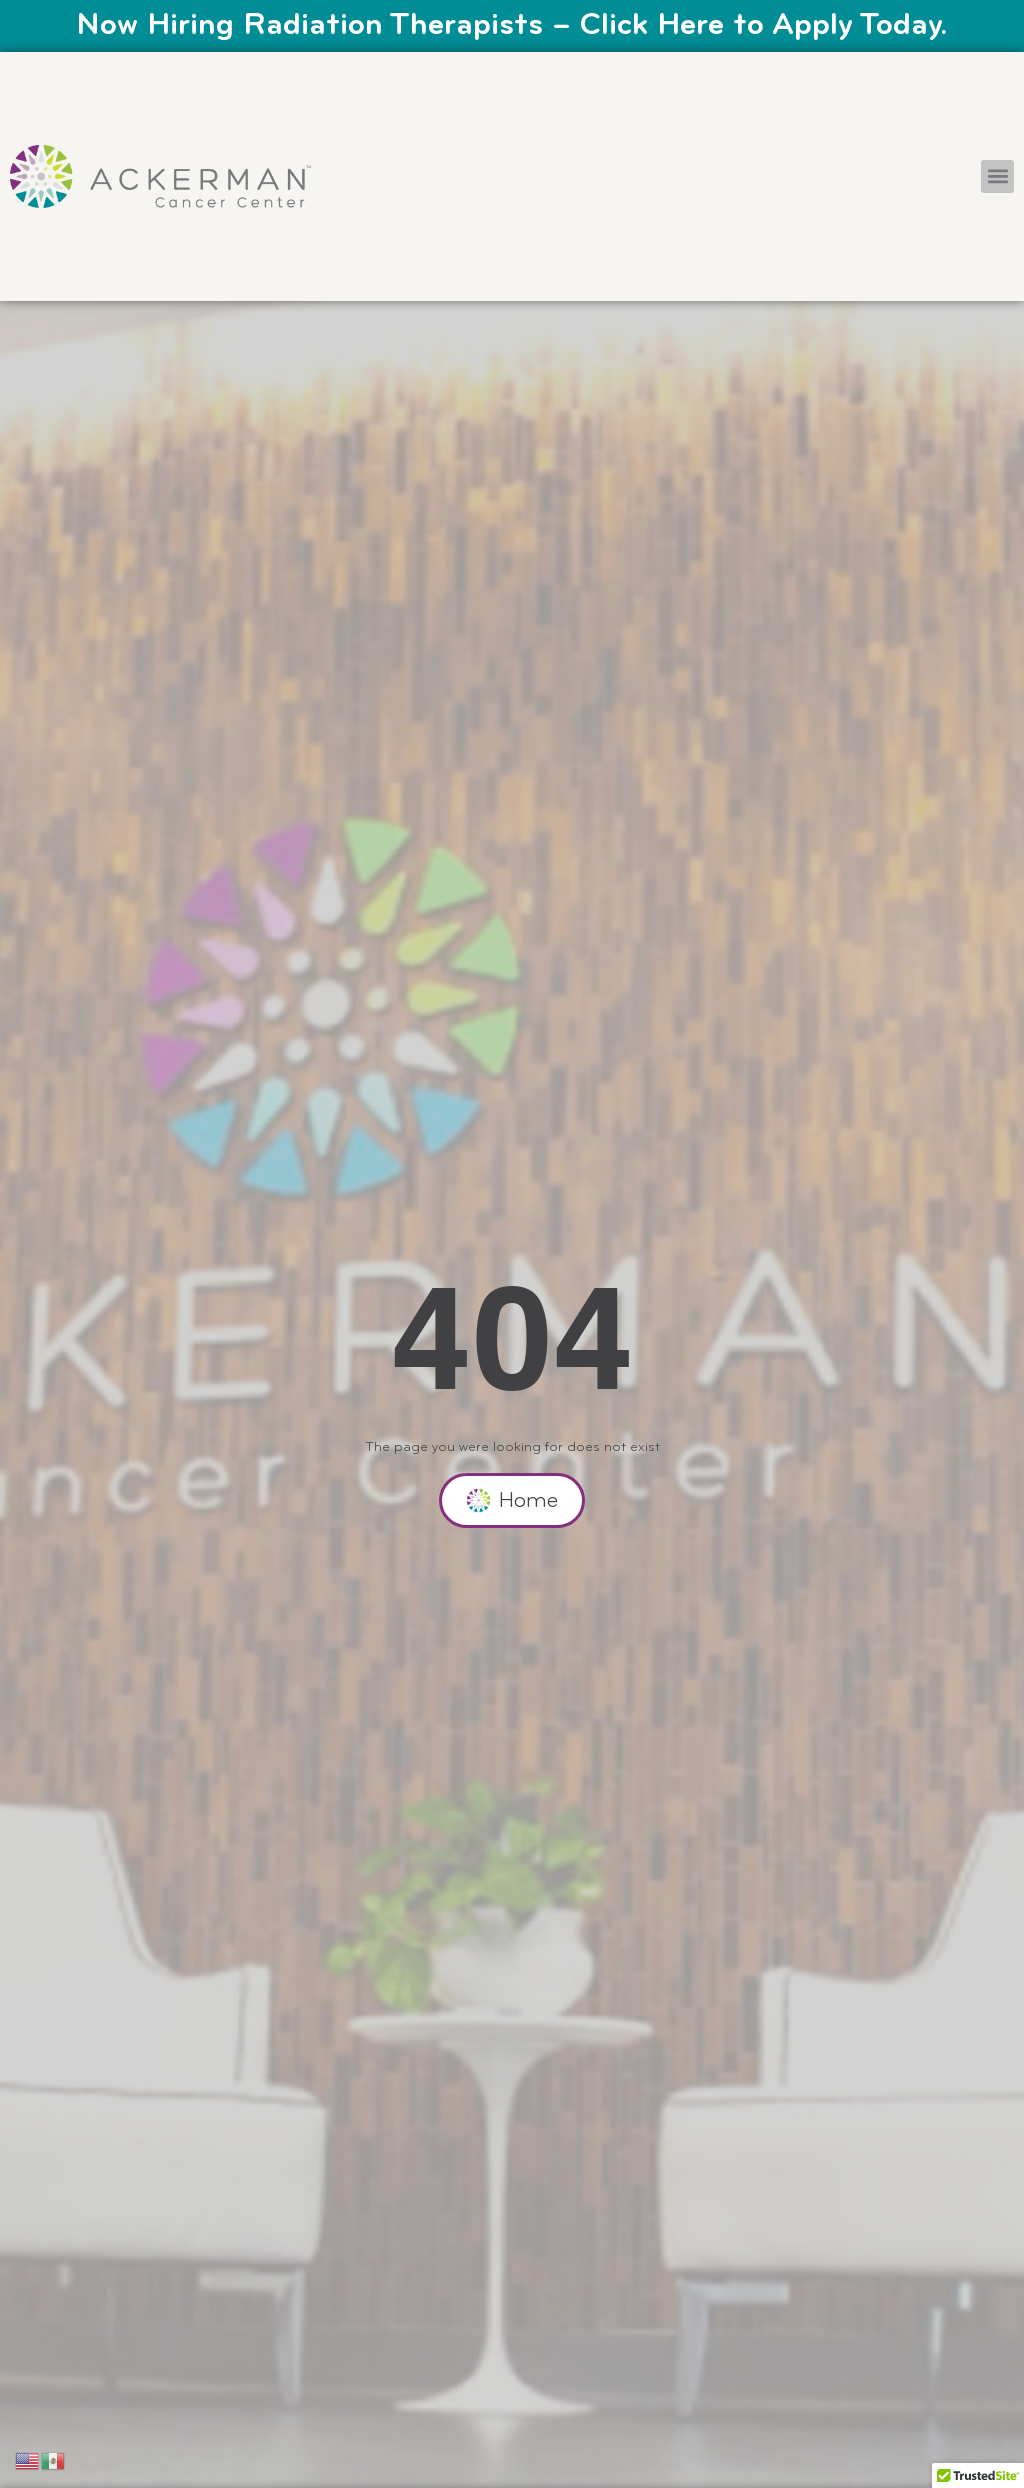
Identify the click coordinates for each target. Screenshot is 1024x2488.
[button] (997, 176)
